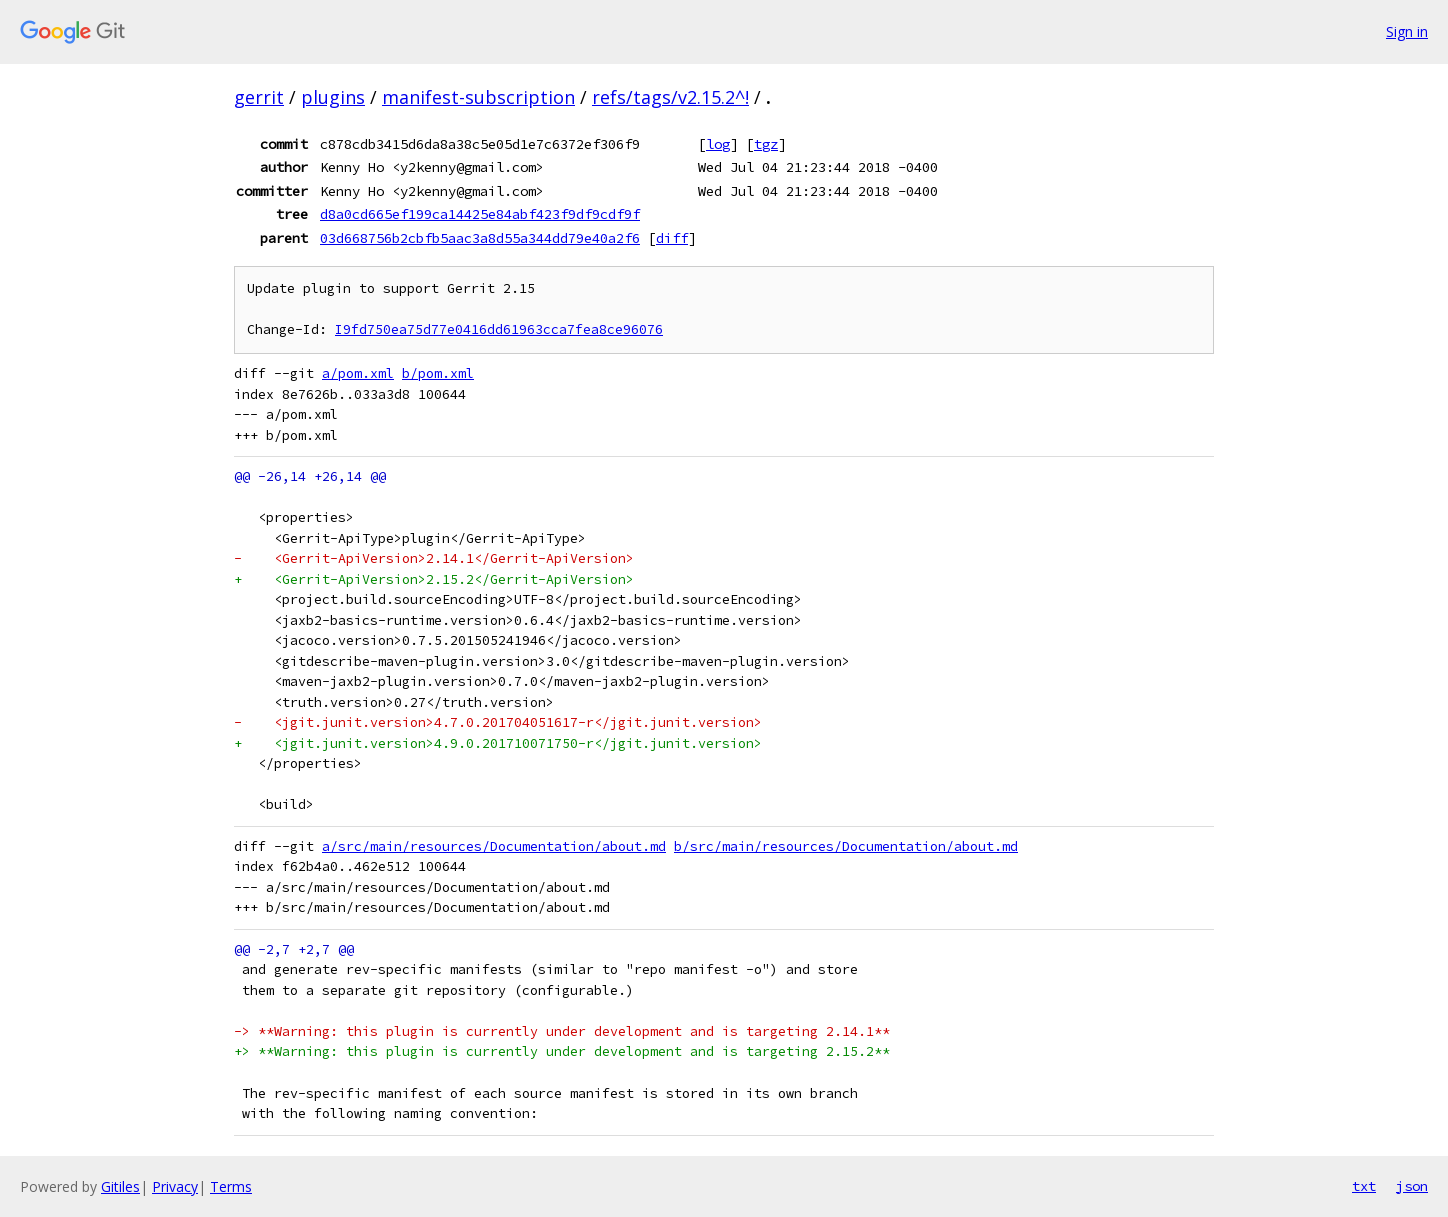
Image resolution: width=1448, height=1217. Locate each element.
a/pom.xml (358, 373)
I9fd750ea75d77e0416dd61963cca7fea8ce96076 (499, 329)
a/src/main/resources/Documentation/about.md (494, 846)
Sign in (1407, 31)
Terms (231, 1186)
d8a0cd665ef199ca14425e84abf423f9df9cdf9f (480, 214)
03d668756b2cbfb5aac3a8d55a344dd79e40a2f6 (480, 238)
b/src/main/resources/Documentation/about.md (846, 846)
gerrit (259, 97)
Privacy (175, 1186)
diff (672, 238)
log (718, 144)
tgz (766, 144)
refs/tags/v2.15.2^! (670, 97)
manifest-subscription (478, 97)
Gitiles (120, 1186)
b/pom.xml (438, 373)
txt (1364, 1186)
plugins (333, 97)
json (1412, 1186)
